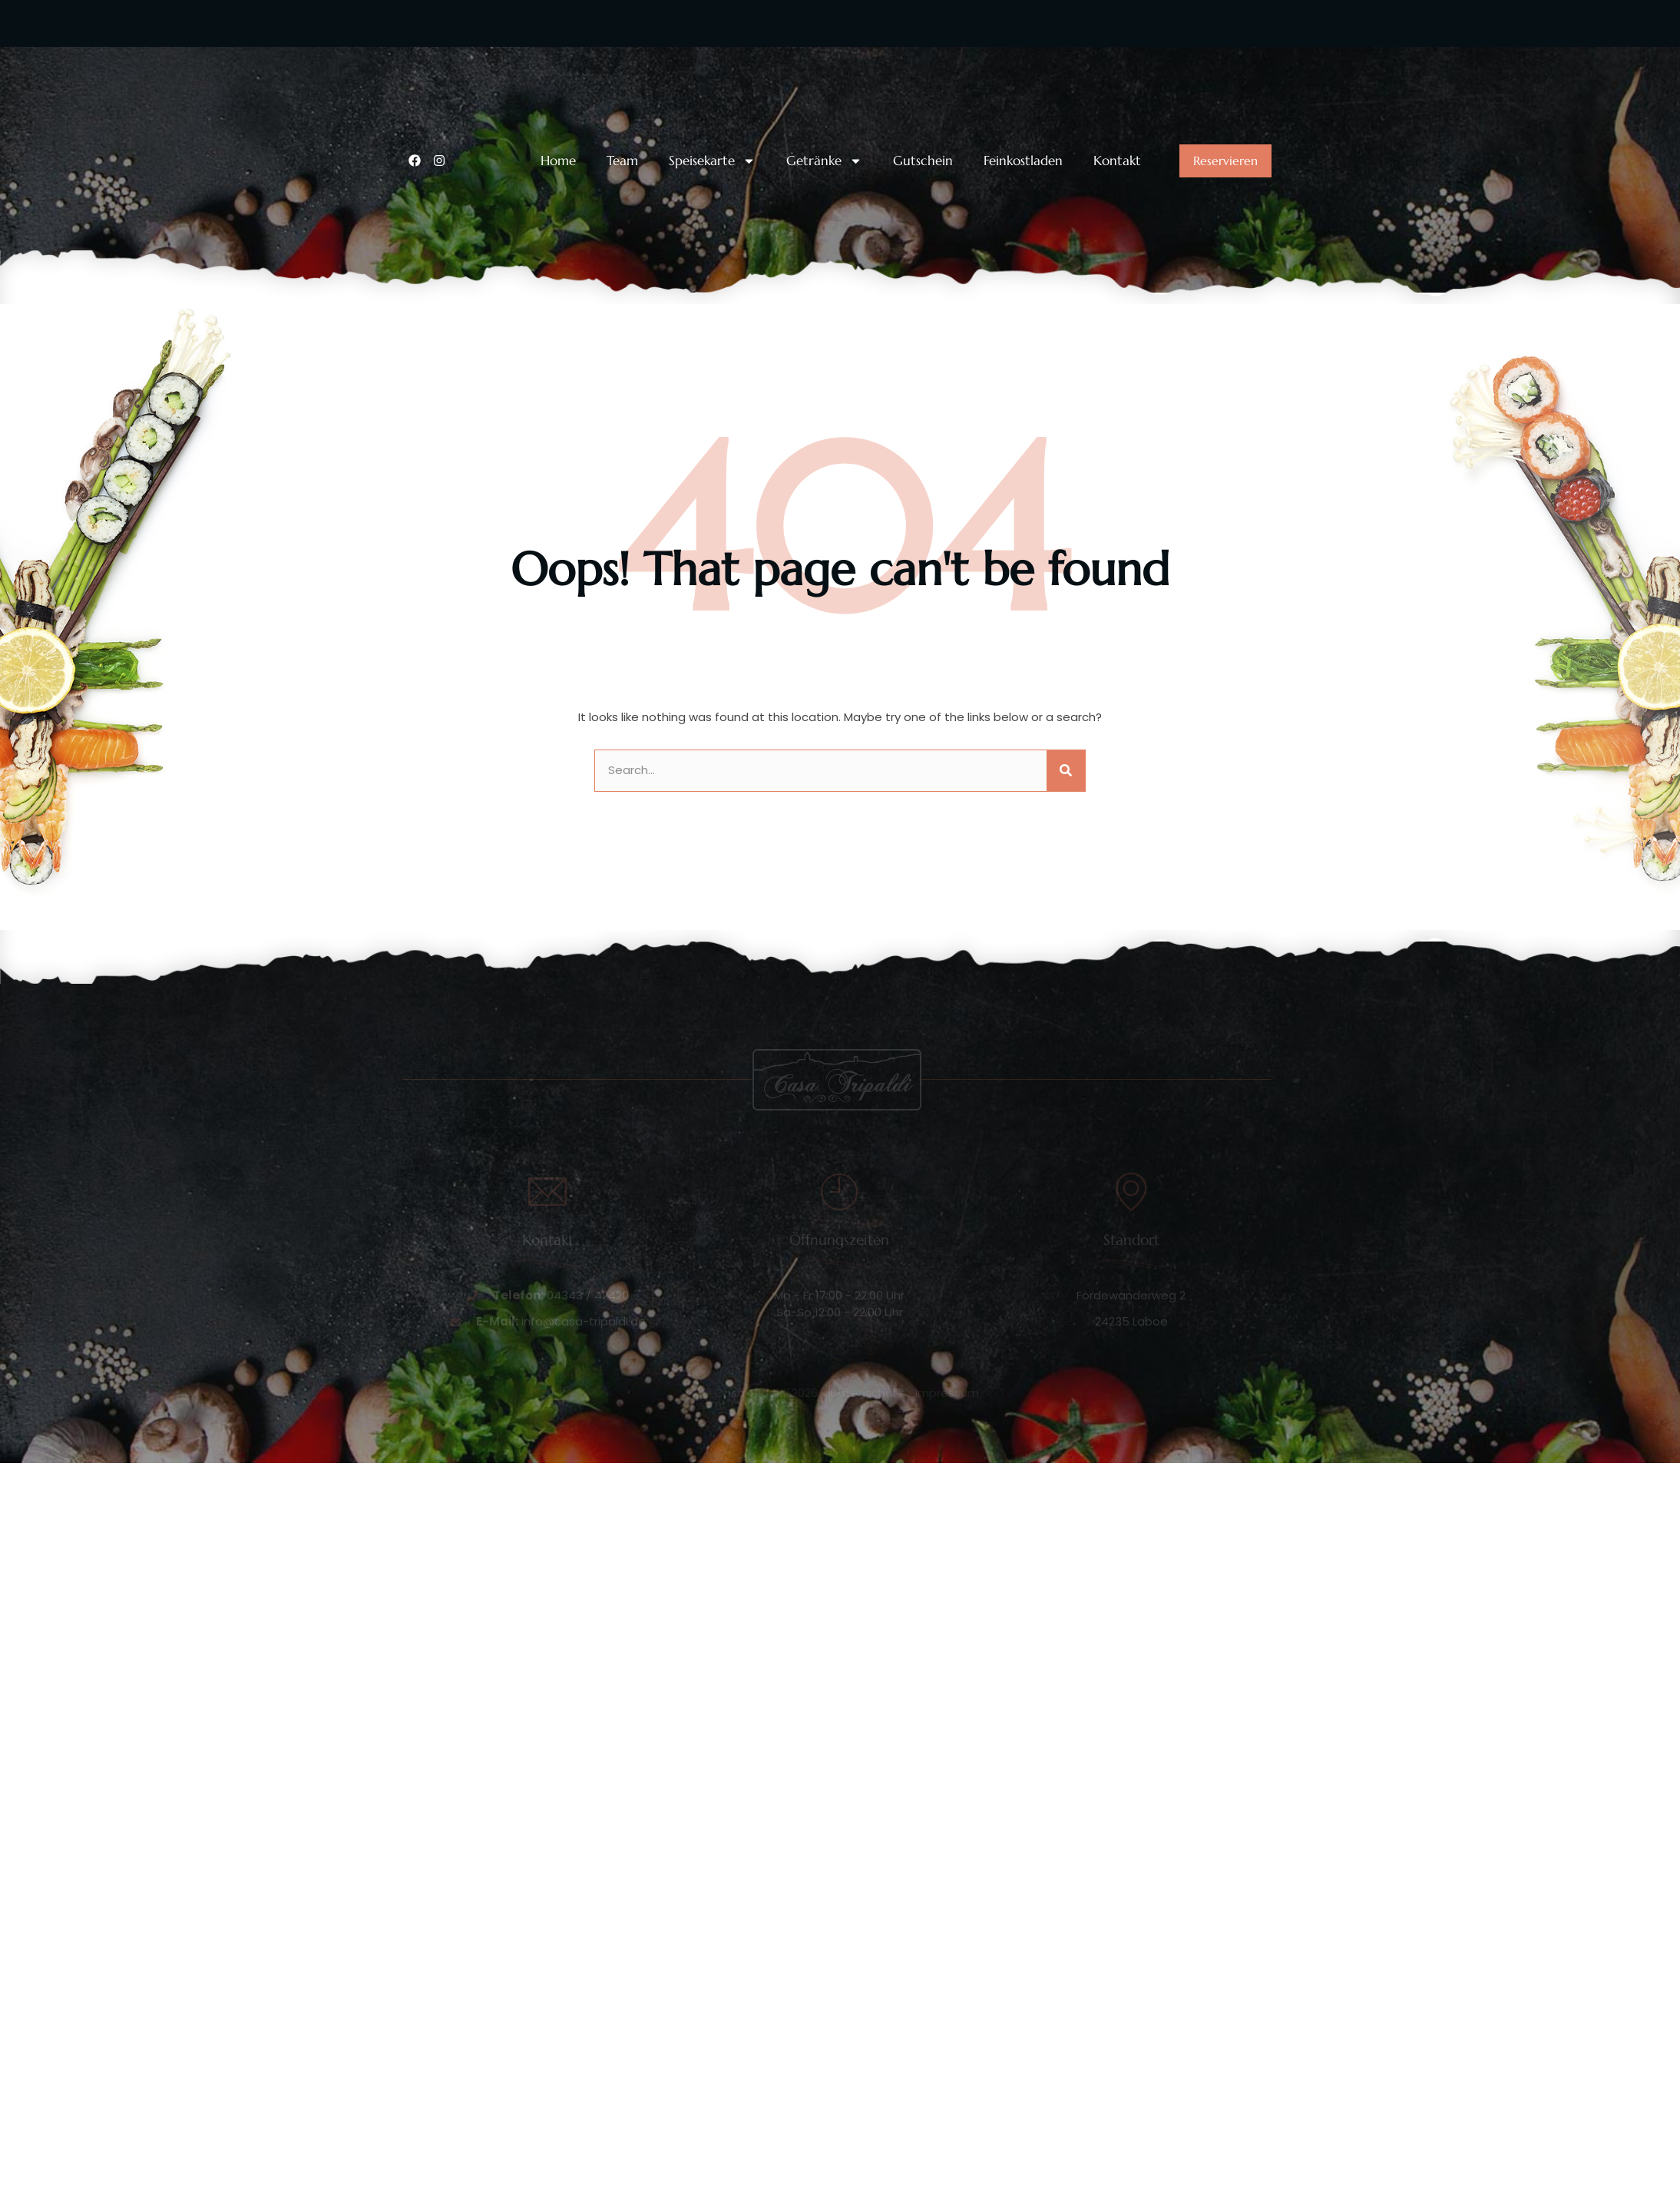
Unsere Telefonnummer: (505, 55)
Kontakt (1117, 160)
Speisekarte (712, 160)
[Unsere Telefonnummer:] (417, 67)
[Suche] (1066, 770)
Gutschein (923, 160)
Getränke (824, 160)
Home (558, 160)
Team (622, 160)
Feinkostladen (1023, 160)
